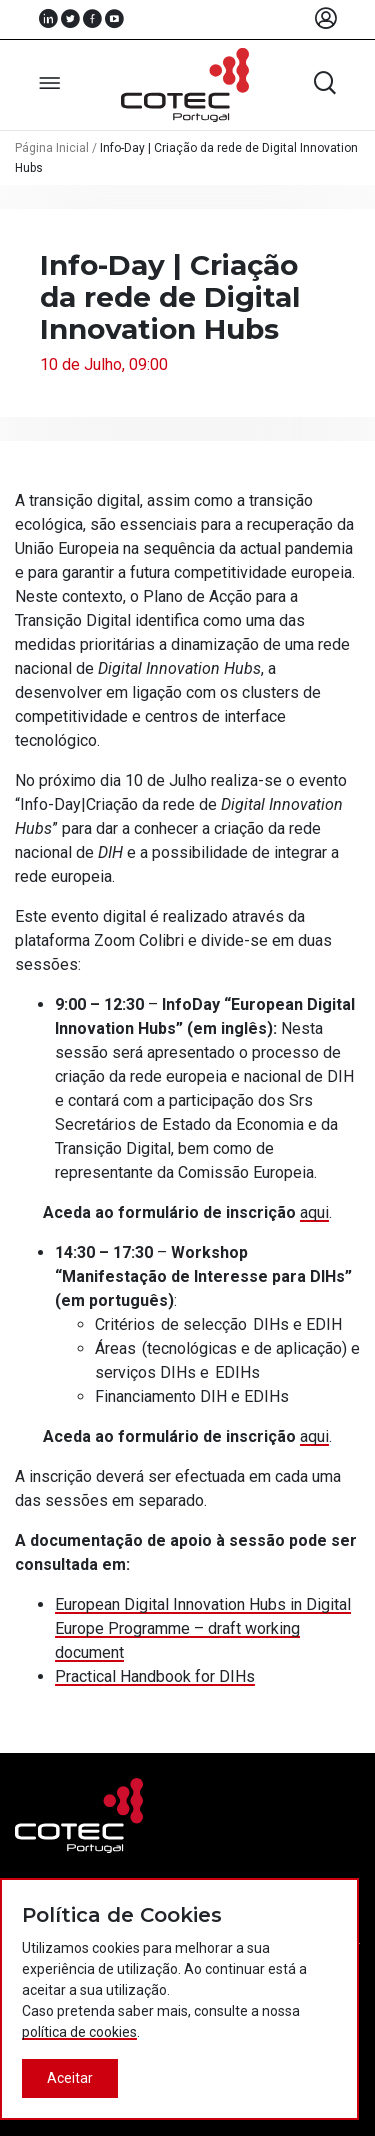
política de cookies (79, 2032)
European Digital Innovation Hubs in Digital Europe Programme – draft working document (203, 1628)
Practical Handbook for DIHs (155, 1676)
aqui (314, 1212)
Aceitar (70, 2078)
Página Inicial (52, 148)
